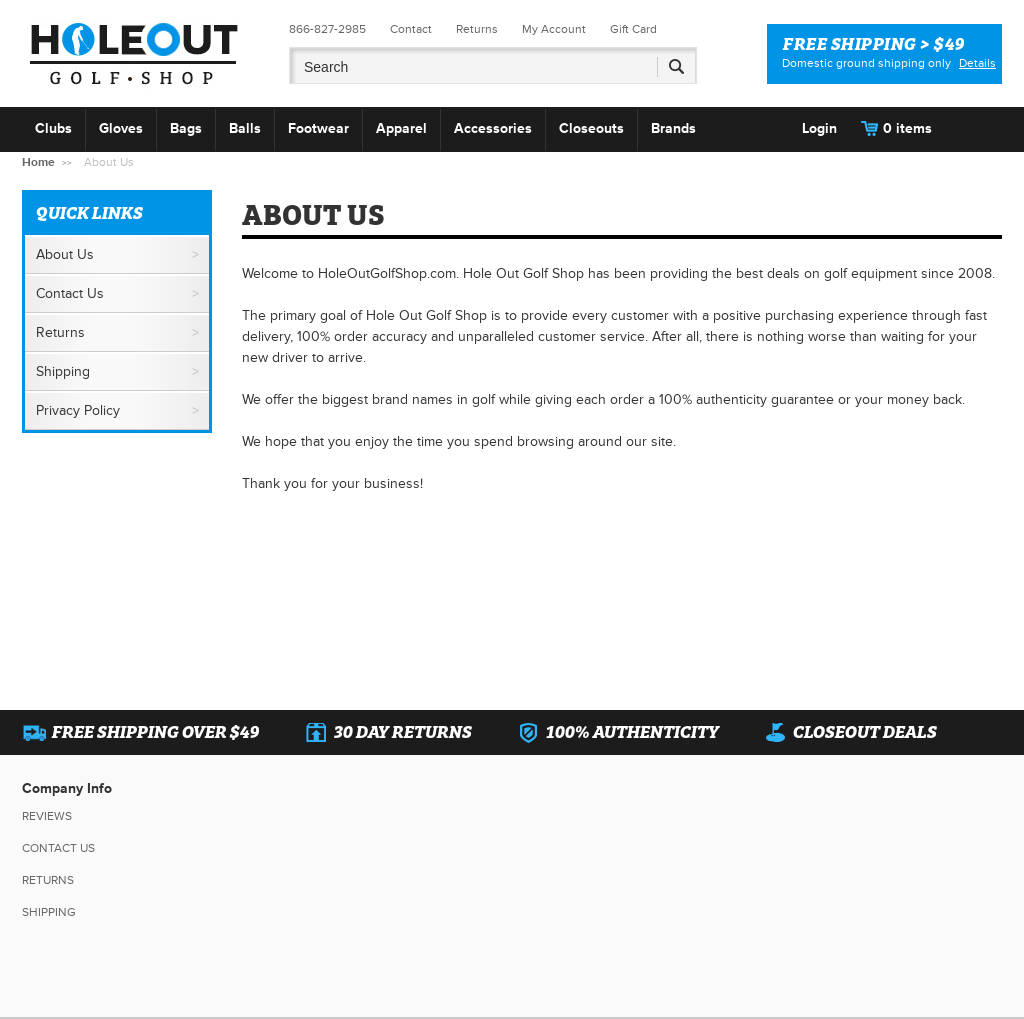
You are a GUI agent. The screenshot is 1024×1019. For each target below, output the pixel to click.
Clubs (53, 128)
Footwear (318, 128)
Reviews (47, 816)
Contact (411, 29)
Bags (186, 128)
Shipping (63, 371)
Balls (245, 128)
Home (38, 162)
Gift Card (633, 29)
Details (977, 63)
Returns (477, 29)
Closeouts (591, 128)
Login (819, 128)
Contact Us (70, 293)
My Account (554, 29)
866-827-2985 (327, 29)
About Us (65, 254)
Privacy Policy (78, 410)
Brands (673, 128)
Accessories (493, 128)
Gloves (121, 128)
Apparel (401, 128)
